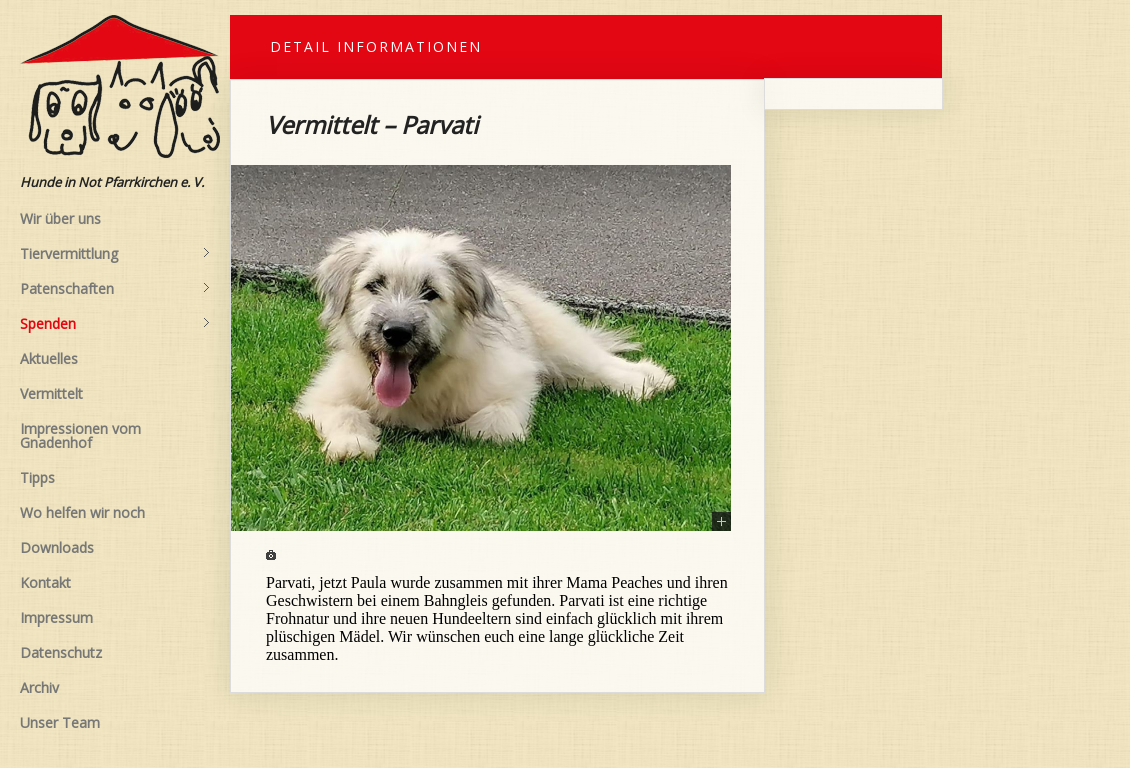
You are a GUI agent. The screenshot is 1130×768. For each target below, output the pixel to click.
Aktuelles (49, 358)
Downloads (57, 547)
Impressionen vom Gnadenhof (80, 435)
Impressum (56, 617)
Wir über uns (60, 218)
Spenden (115, 324)
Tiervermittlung (115, 254)
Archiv (39, 687)
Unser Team (60, 722)
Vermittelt (51, 393)
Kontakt (45, 582)
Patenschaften (115, 289)
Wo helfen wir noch (82, 512)
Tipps (37, 477)
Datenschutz (61, 652)
